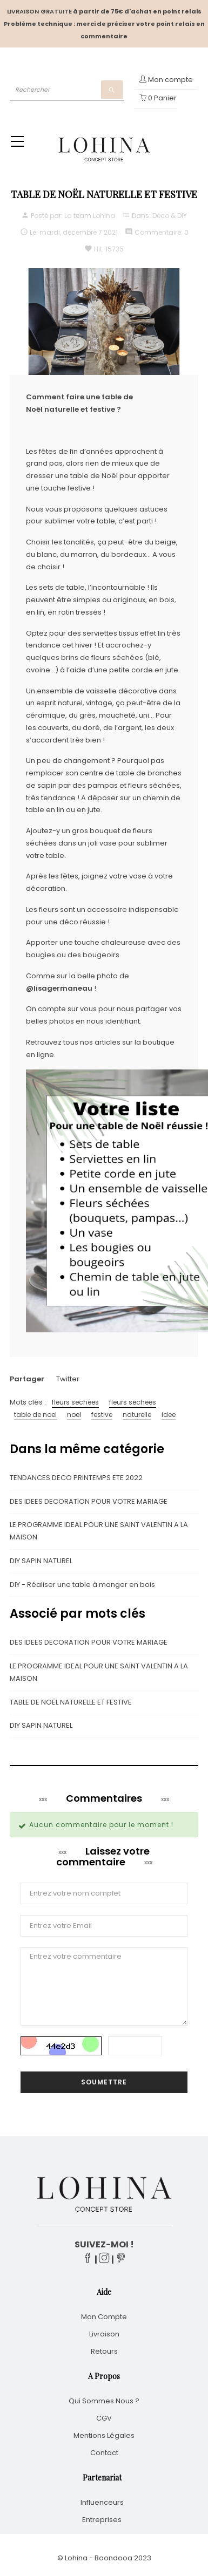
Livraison (104, 2334)
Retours (104, 2351)
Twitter (67, 1379)
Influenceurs (102, 2502)
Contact (104, 2453)
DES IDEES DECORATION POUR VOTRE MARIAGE (88, 1501)
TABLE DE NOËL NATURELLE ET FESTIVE (71, 1702)
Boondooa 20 (119, 2558)
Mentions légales (104, 2435)
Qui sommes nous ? (104, 2401)
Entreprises (102, 2519)
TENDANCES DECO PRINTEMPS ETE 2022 (76, 1478)
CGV (104, 2418)
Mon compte (104, 2317)
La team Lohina (89, 215)
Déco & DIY (169, 215)
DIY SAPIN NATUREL (41, 1561)
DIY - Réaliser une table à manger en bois (82, 1584)
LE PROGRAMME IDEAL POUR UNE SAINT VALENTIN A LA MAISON (99, 1530)
